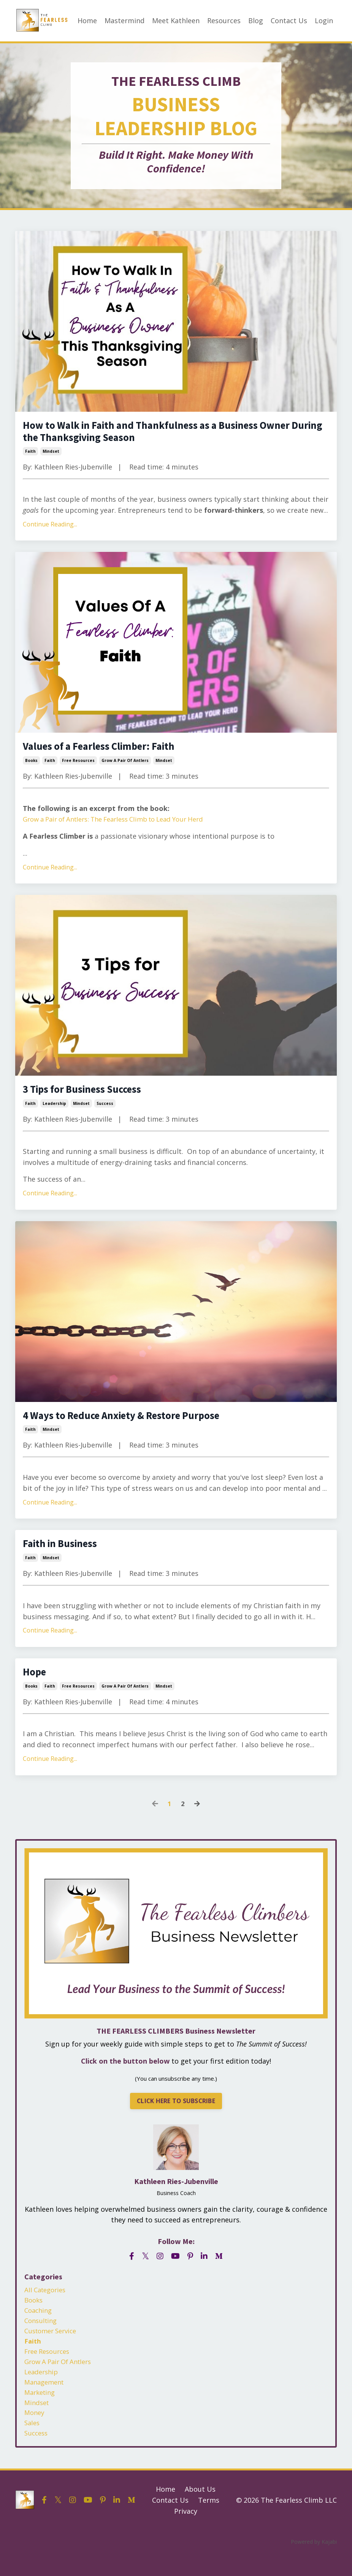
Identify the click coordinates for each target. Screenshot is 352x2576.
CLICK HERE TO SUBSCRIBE (176, 2113)
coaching (39, 2324)
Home (87, 20)
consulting (42, 2335)
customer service (53, 2346)
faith (30, 455)
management (46, 2400)
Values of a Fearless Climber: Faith (109, 751)
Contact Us (289, 20)
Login (324, 20)
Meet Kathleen (176, 20)
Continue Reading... (50, 528)
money (35, 2433)
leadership (54, 1110)
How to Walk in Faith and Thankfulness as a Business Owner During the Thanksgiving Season (172, 433)
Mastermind (124, 20)
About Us (200, 2511)
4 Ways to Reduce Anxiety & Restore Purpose (134, 1423)
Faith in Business (65, 1553)
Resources (224, 20)
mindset (51, 455)
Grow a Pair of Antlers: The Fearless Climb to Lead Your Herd (122, 824)
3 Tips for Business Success (90, 1096)
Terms (208, 2522)
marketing (41, 2411)
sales (32, 2444)
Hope (36, 1683)
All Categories (47, 2302)
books (31, 766)
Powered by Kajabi (314, 2564)
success (105, 1110)
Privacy (185, 2533)
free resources (78, 766)
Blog (255, 20)
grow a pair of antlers (125, 766)
